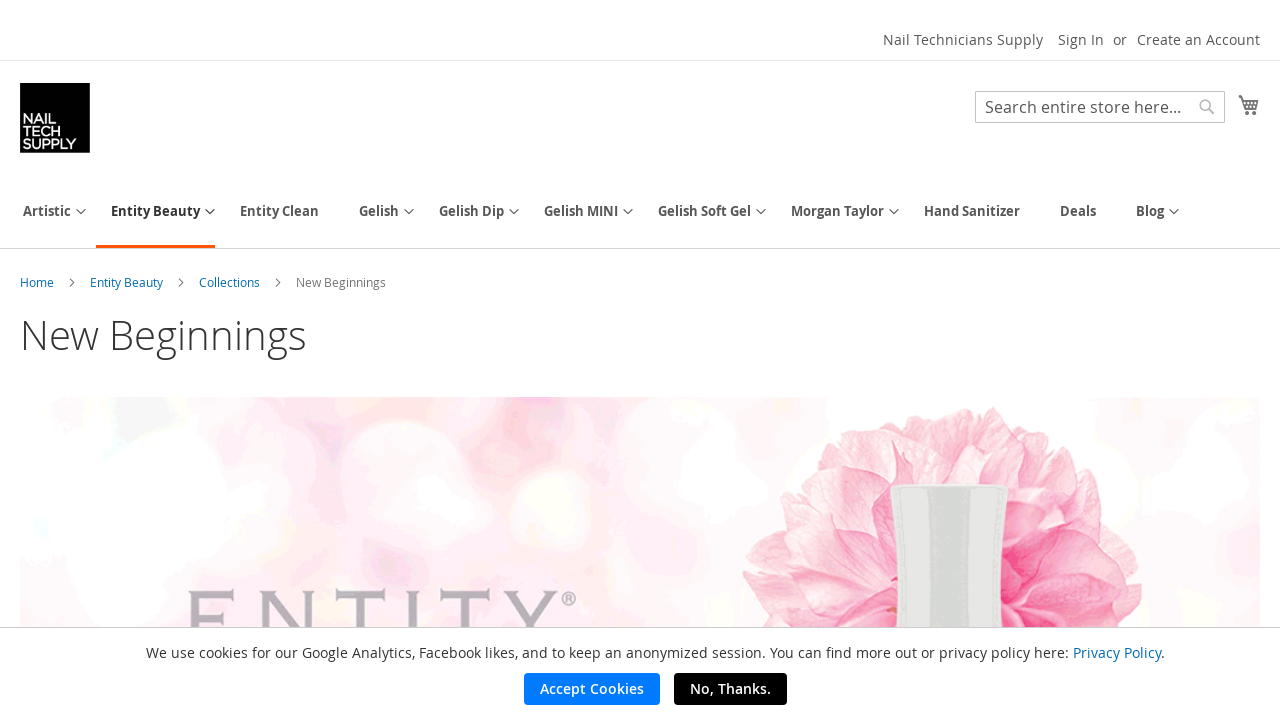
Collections (231, 282)
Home (38, 282)
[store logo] (55, 118)
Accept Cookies (592, 688)
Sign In (1081, 39)
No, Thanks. (730, 688)
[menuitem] (47, 211)
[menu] (640, 213)
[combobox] (1100, 107)
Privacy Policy (1117, 652)
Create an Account (1198, 39)
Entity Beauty (128, 282)
